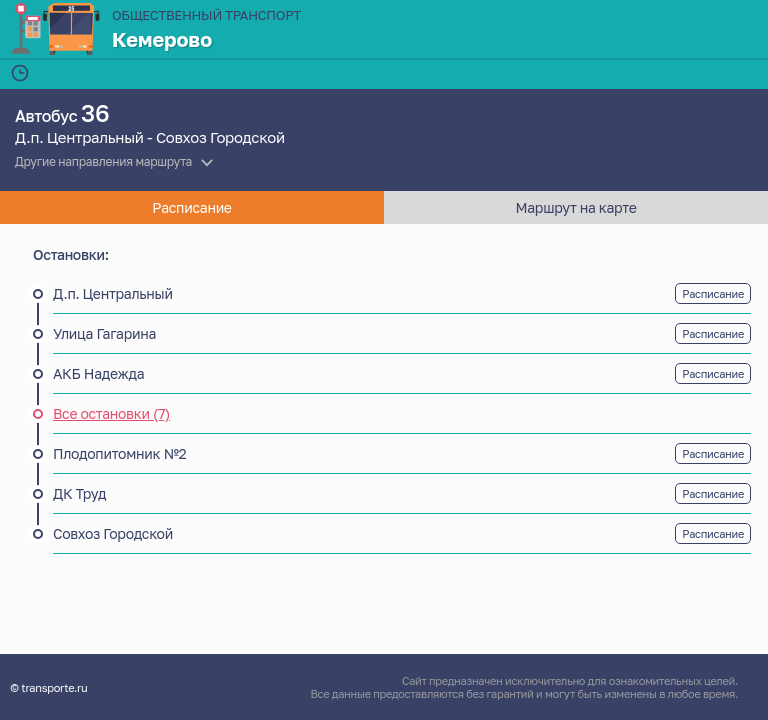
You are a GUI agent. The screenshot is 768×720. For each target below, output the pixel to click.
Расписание (713, 293)
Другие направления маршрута (103, 161)
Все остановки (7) (111, 413)
